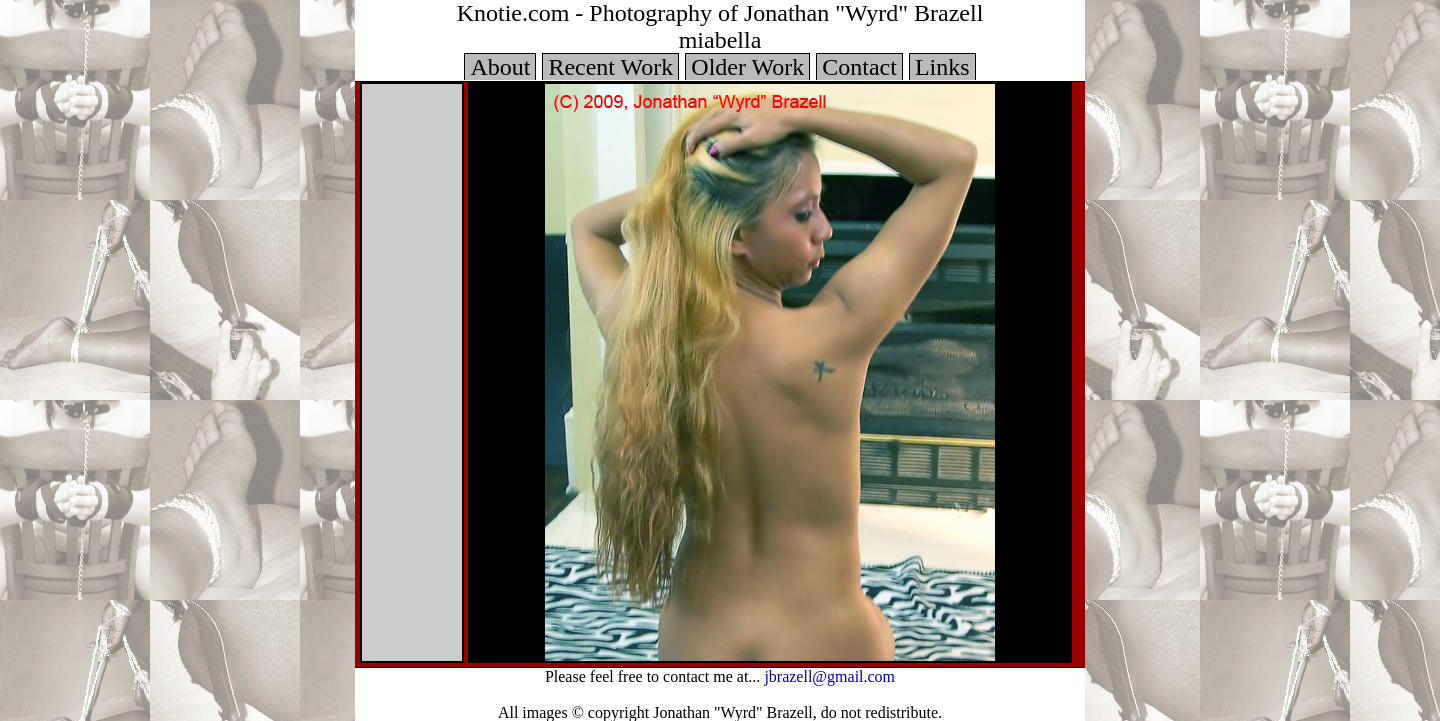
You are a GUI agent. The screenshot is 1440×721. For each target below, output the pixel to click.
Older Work (747, 67)
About (500, 67)
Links (942, 67)
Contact (859, 67)
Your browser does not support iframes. (412, 372)
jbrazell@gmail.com (829, 675)
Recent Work (610, 67)
